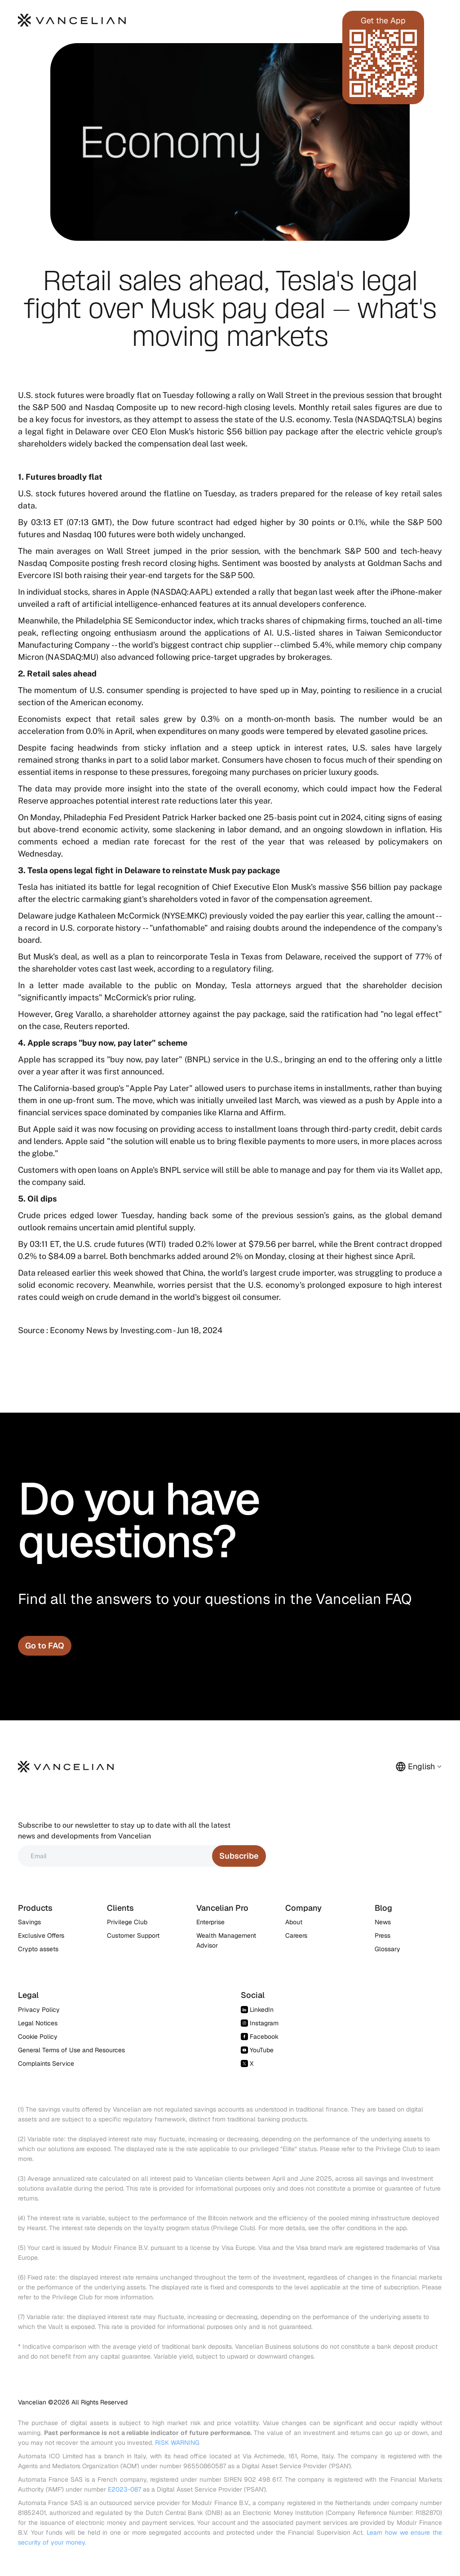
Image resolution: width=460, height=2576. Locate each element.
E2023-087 (124, 2489)
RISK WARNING (177, 2443)
